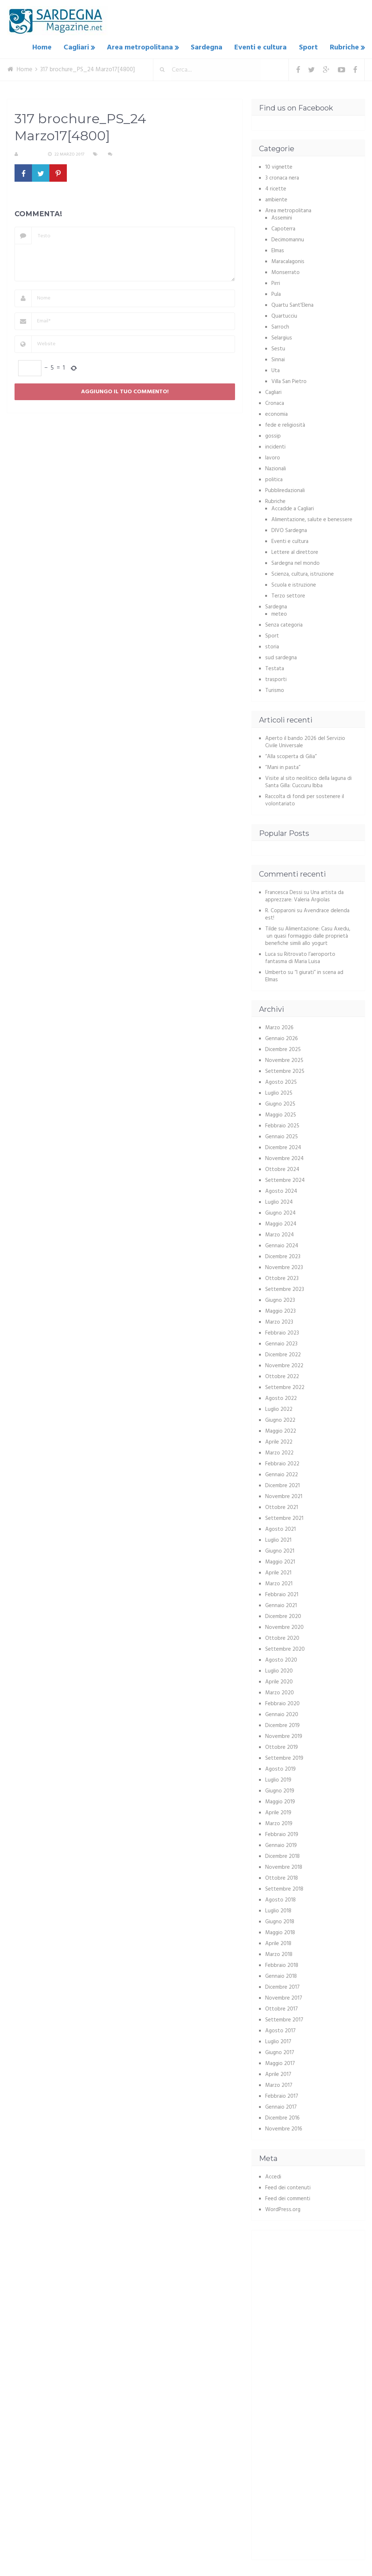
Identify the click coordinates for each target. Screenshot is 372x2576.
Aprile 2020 (279, 1681)
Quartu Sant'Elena (292, 304)
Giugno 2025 (280, 1103)
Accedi (273, 2176)
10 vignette (278, 166)
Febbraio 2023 (282, 1332)
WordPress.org (282, 2209)
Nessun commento (135, 153)
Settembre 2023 (284, 1288)
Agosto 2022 (281, 1397)
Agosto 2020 (281, 1659)
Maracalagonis (287, 261)
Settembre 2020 (285, 1648)
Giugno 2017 (279, 2052)
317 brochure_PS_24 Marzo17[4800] (62, 196)
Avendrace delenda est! (307, 914)
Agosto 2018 (280, 1899)
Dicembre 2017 (282, 1986)
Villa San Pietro (289, 381)
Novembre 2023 (284, 1267)
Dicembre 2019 (282, 1724)
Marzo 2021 (278, 1583)
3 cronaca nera (282, 177)
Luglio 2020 (279, 1670)
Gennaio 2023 (281, 1343)
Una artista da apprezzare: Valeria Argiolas (304, 895)
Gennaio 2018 (281, 1975)
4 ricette (275, 188)
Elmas (277, 250)
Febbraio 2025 (282, 1125)
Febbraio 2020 (282, 1703)
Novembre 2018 (283, 1866)
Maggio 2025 (280, 1114)
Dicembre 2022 (283, 1354)
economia (276, 413)
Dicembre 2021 (282, 1485)
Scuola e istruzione (293, 584)
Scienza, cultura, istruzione (302, 573)
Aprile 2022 (278, 1441)
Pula (276, 293)
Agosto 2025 (281, 1081)
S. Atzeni (30, 153)
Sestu (278, 348)
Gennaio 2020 (281, 1714)
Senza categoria (284, 624)
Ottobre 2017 (281, 2008)
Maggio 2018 (280, 1932)
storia (272, 646)
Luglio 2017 (278, 2041)
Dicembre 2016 (282, 2117)
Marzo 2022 (279, 1452)
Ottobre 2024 (282, 1168)
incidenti (275, 446)
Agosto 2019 (280, 1768)
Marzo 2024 (279, 1234)
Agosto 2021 (280, 1528)
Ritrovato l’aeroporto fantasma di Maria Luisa (300, 957)
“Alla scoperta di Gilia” (291, 756)
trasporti (276, 679)
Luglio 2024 (279, 1201)
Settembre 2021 (284, 1517)
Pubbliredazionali (285, 490)
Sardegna (209, 47)
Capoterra (283, 228)
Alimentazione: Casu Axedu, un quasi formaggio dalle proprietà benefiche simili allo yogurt (307, 935)
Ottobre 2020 (282, 1637)
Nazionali (275, 468)
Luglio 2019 (278, 1779)
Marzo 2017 (278, 2084)
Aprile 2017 (278, 2073)
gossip (273, 435)
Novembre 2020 (284, 1626)
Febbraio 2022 (282, 1463)
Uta (275, 370)
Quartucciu (284, 315)
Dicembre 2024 (283, 1147)
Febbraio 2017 (281, 2095)
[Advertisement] (315, 2282)
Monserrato (285, 271)
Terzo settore (288, 595)
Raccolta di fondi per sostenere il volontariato (304, 800)
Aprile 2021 (278, 1572)
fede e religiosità (285, 424)
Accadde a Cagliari (292, 508)
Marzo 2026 (279, 1027)
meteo (279, 613)
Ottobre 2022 (282, 1376)
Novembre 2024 (284, 1158)
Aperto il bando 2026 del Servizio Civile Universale (305, 741)
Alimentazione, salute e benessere (311, 519)
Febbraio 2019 (281, 1834)
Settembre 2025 (284, 1070)
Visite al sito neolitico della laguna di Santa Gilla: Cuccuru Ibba (308, 781)
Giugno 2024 (280, 1212)
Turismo (274, 689)
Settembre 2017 (284, 2019)
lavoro (272, 457)
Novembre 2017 (283, 1997)
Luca (270, 953)
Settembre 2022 (284, 1386)
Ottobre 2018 (281, 1877)
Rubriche (343, 47)
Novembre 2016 (283, 2128)
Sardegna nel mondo (295, 562)
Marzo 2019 (278, 1823)
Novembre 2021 (283, 1496)
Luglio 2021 (278, 1539)
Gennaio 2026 (281, 1038)
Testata (274, 668)
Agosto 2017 (280, 2030)
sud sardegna (281, 657)
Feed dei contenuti (288, 2187)
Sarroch (280, 326)
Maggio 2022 (280, 1430)
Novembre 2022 (284, 1365)
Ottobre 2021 (281, 1506)
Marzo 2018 (278, 1953)
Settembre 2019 (284, 1757)
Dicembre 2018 (282, 1855)
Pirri (275, 282)
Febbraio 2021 (281, 1594)
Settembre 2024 (285, 1179)
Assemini (281, 217)
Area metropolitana (143, 47)
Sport (308, 47)
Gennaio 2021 (281, 1605)
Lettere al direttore (294, 551)
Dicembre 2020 (283, 1615)
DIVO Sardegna (289, 530)
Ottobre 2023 (282, 1277)
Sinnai (278, 359)
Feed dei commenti (287, 2198)
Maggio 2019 (280, 1801)
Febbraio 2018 (281, 1964)
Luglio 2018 (278, 1910)
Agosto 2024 (281, 1190)
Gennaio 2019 (281, 1844)
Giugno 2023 (280, 1299)
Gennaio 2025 (281, 1136)
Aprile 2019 (278, 1812)
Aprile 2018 (278, 1943)
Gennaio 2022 (281, 1474)
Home (46, 47)
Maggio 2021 (280, 1561)
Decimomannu (287, 239)
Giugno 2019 (279, 1790)
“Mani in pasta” (282, 766)
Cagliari (80, 47)
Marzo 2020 (279, 1692)
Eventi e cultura (262, 47)
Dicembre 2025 (283, 1049)
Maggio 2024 (280, 1223)
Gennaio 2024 (281, 1245)
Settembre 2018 (284, 1888)
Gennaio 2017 (281, 2106)
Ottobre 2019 (281, 1746)
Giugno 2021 (279, 1550)
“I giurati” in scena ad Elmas (304, 975)
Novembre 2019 (283, 1735)
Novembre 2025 (284, 1059)
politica (274, 479)
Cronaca (274, 402)
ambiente (276, 199)
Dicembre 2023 (282, 1256)
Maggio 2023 (280, 1310)
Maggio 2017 (280, 2062)
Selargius (281, 337)
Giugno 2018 (279, 1921)
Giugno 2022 (280, 1419)
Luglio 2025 (278, 1092)
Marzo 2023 (279, 1321)
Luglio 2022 (278, 1408)
